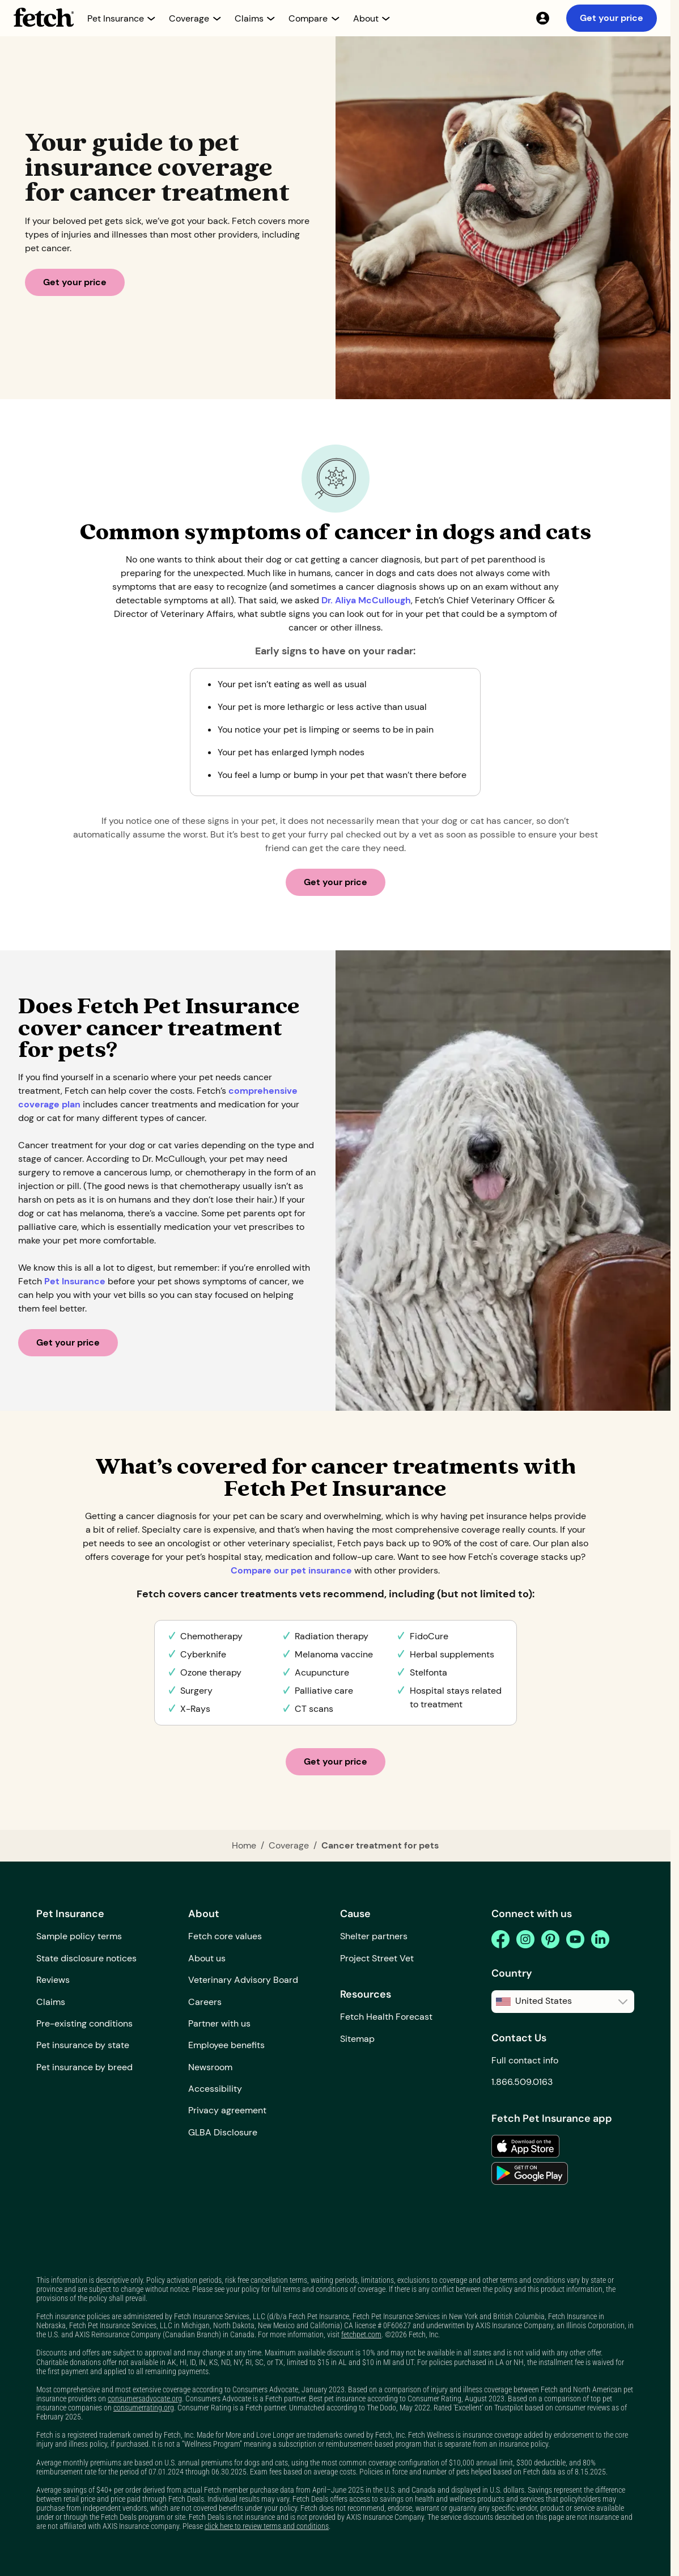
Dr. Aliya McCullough (366, 600)
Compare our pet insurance (292, 1570)
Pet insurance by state (82, 2045)
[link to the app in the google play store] (529, 2173)
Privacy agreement (227, 2110)
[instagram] (525, 1939)
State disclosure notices (86, 1958)
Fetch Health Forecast (386, 2017)
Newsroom (210, 2067)
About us (207, 1958)
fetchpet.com (361, 2334)
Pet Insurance (74, 1281)
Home (244, 1845)
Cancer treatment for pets (380, 1845)
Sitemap (357, 2039)
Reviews (53, 1980)
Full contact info (524, 2060)
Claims (50, 2002)
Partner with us (219, 2023)
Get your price (611, 18)
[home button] (44, 17)
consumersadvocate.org (145, 2398)
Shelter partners (374, 1936)
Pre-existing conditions (84, 2023)
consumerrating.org (143, 2407)
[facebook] (500, 1939)
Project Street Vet (377, 1958)
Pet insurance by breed (84, 2067)
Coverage (289, 1845)
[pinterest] (550, 1939)
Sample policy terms (79, 1936)
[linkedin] (600, 1939)
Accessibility (215, 2089)
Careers (205, 2002)
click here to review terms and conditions (267, 2526)
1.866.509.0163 (522, 2082)
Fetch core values (225, 1936)
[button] (121, 18)
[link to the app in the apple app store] (525, 2146)
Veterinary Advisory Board (243, 1980)
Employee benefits (226, 2045)
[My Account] (542, 18)
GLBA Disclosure (222, 2132)
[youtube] (575, 1939)
